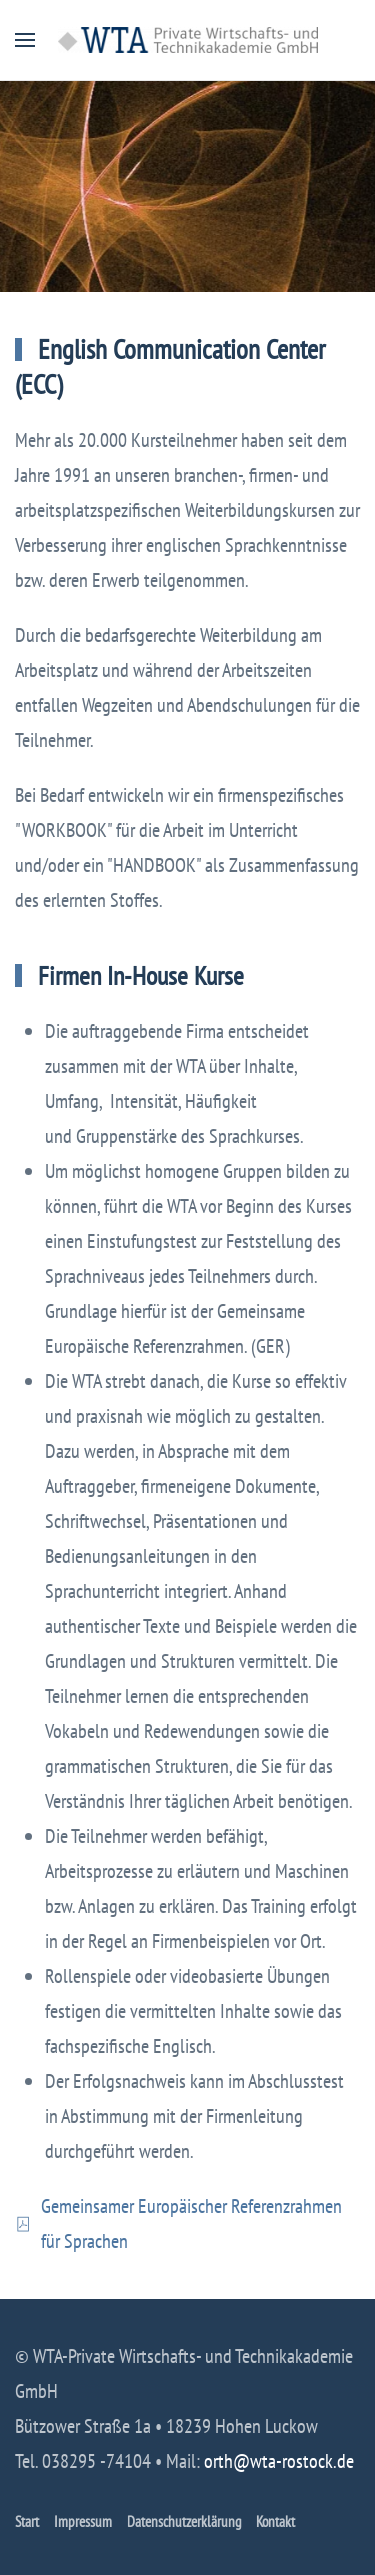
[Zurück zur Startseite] (188, 40)
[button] (25, 40)
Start (27, 2521)
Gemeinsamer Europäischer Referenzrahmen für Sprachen (178, 2223)
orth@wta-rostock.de (279, 2461)
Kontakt (275, 2521)
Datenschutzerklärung (184, 2521)
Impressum (83, 2521)
